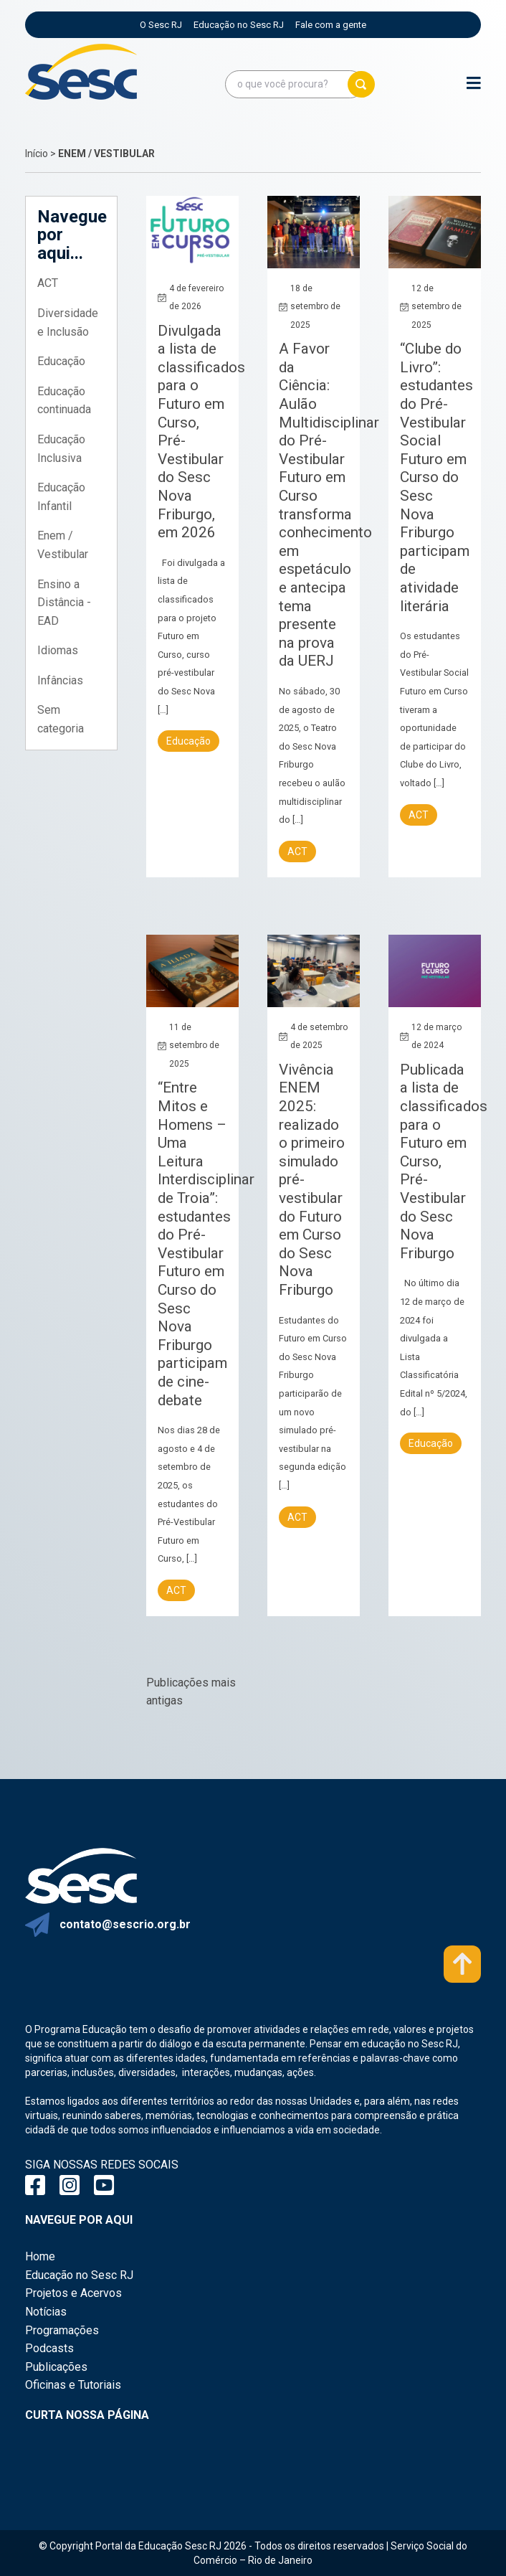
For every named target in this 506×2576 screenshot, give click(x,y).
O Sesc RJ (161, 24)
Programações (62, 2330)
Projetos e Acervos (73, 2293)
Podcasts (49, 2348)
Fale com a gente (330, 24)
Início (36, 153)
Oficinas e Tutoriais (73, 2385)
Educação (61, 361)
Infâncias (60, 680)
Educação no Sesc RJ (239, 24)
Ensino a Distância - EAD (64, 602)
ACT (47, 283)
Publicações (56, 2367)
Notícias (46, 2311)
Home (40, 2256)
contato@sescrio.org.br (125, 1924)
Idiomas (57, 650)
